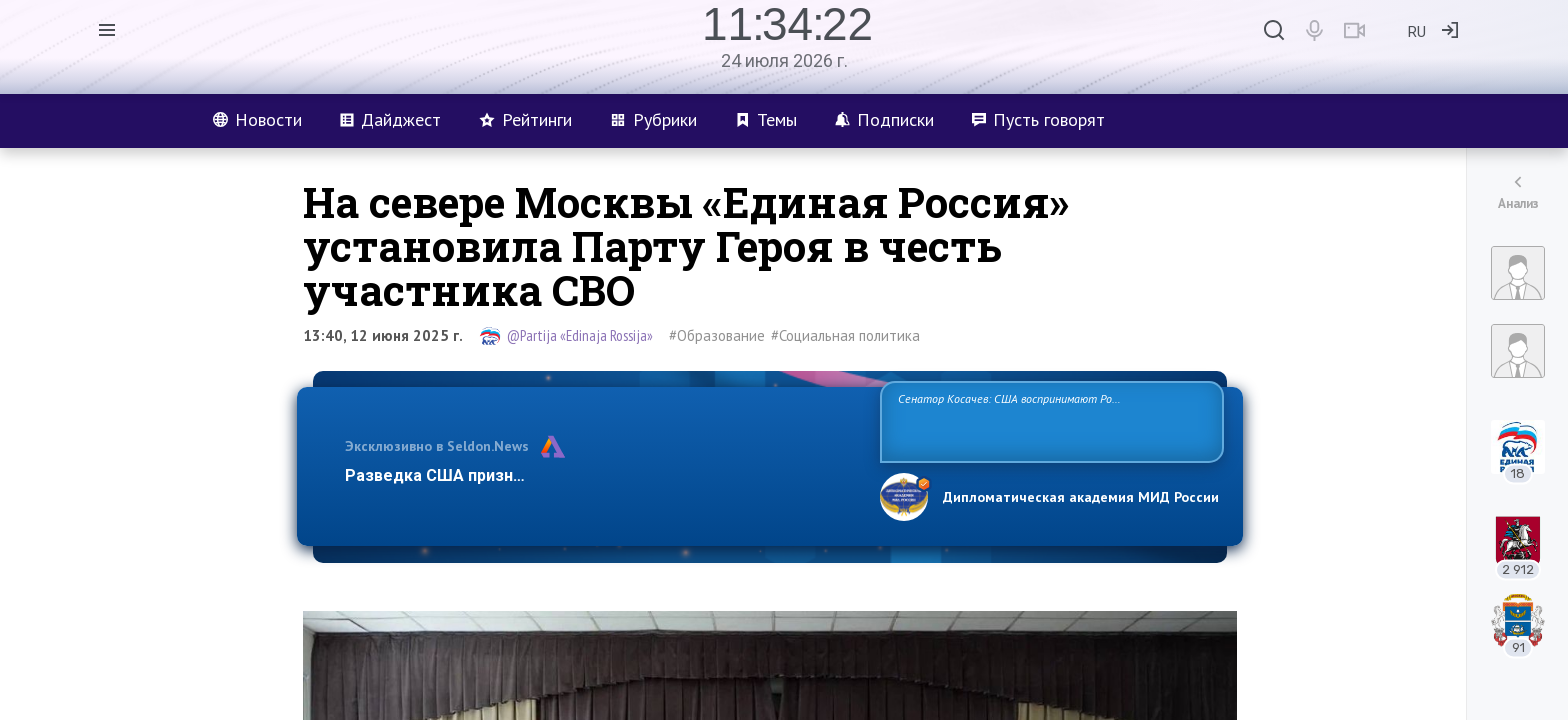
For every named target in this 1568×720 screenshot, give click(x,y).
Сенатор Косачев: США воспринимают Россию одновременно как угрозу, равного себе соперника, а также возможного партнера (1049, 420)
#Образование (717, 335)
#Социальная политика (845, 335)
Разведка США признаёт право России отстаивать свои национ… (602, 475)
